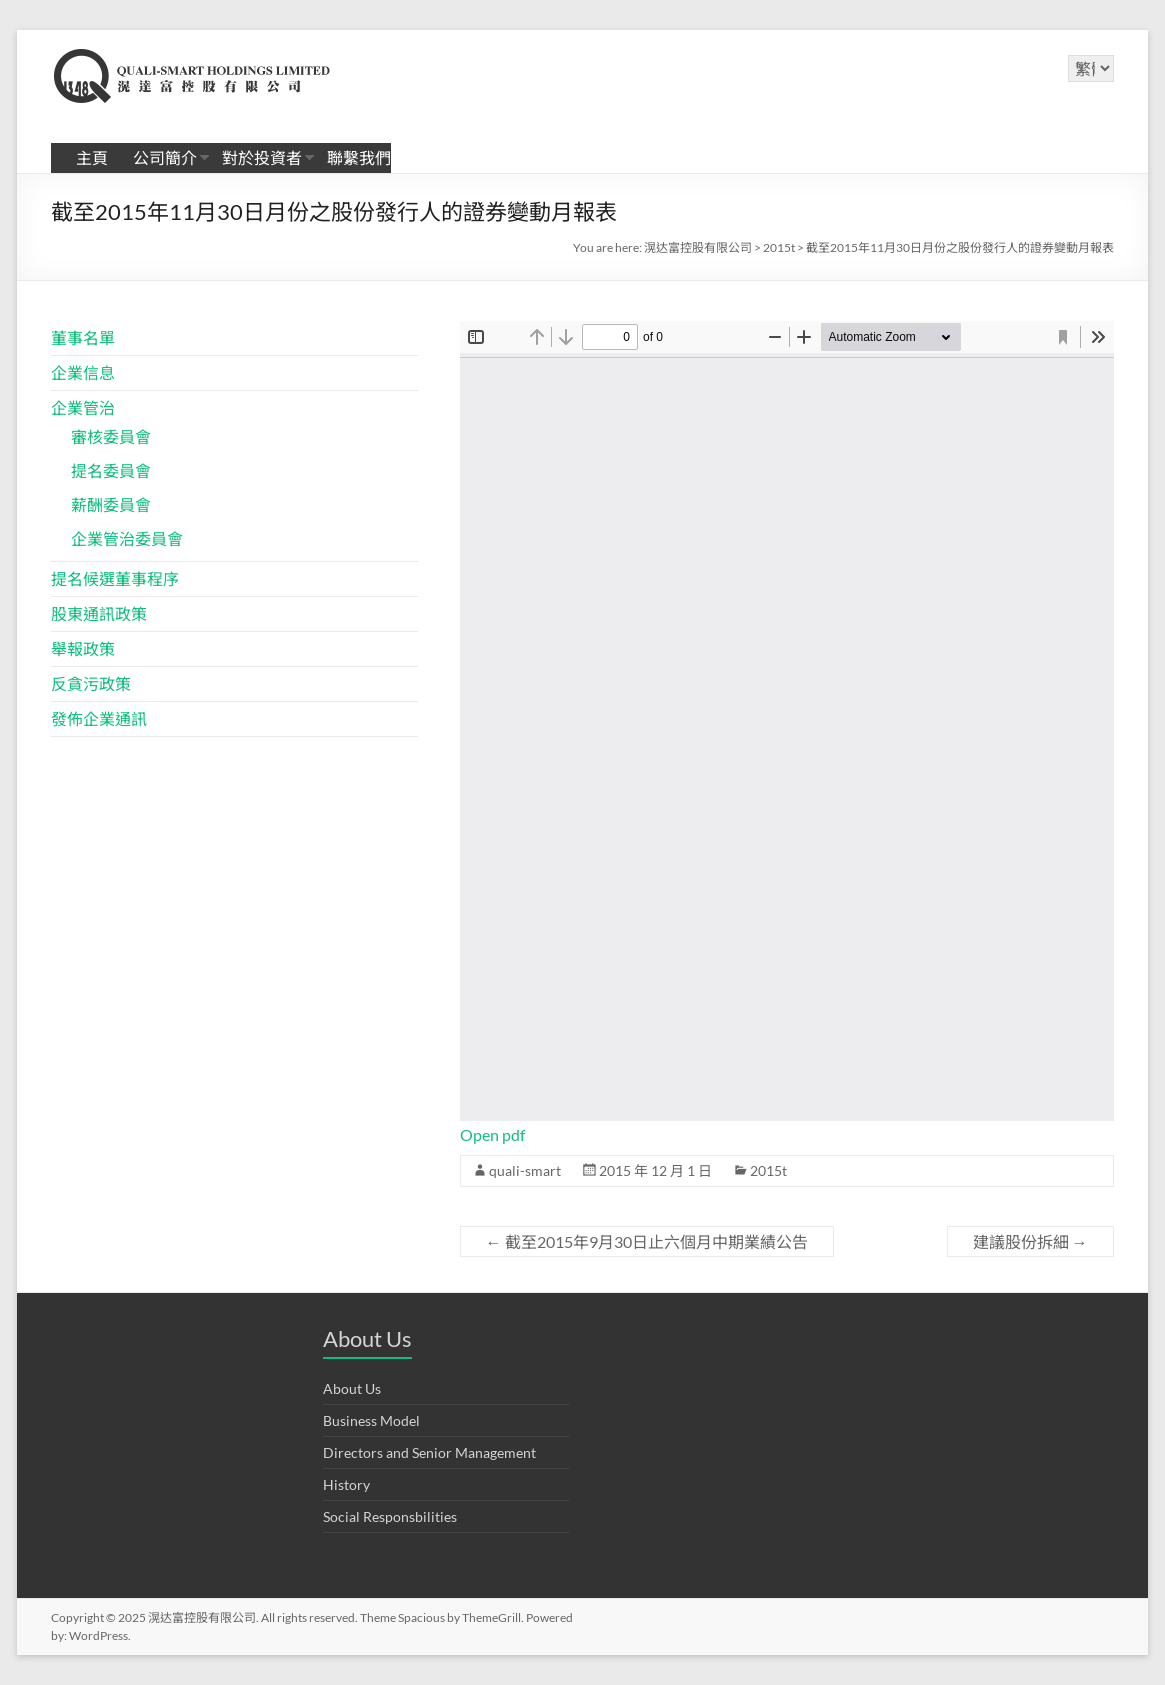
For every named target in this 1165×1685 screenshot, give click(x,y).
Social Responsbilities (390, 1516)
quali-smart (525, 1170)
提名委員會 (111, 470)
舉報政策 (83, 648)
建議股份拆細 (1030, 1241)
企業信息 (83, 372)
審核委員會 (111, 436)
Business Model (371, 1420)
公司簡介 (165, 157)
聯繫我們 (359, 157)
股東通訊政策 (99, 613)
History (346, 1484)
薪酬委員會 (111, 504)
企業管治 (83, 407)
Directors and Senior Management (429, 1452)
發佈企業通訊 (99, 718)
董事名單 (83, 337)
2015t (768, 1170)
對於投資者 (262, 157)
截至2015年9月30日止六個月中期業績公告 (647, 1241)
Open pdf (492, 1134)
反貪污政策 (91, 683)
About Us (352, 1388)
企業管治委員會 (127, 538)
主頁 (92, 157)
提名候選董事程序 (115, 578)
